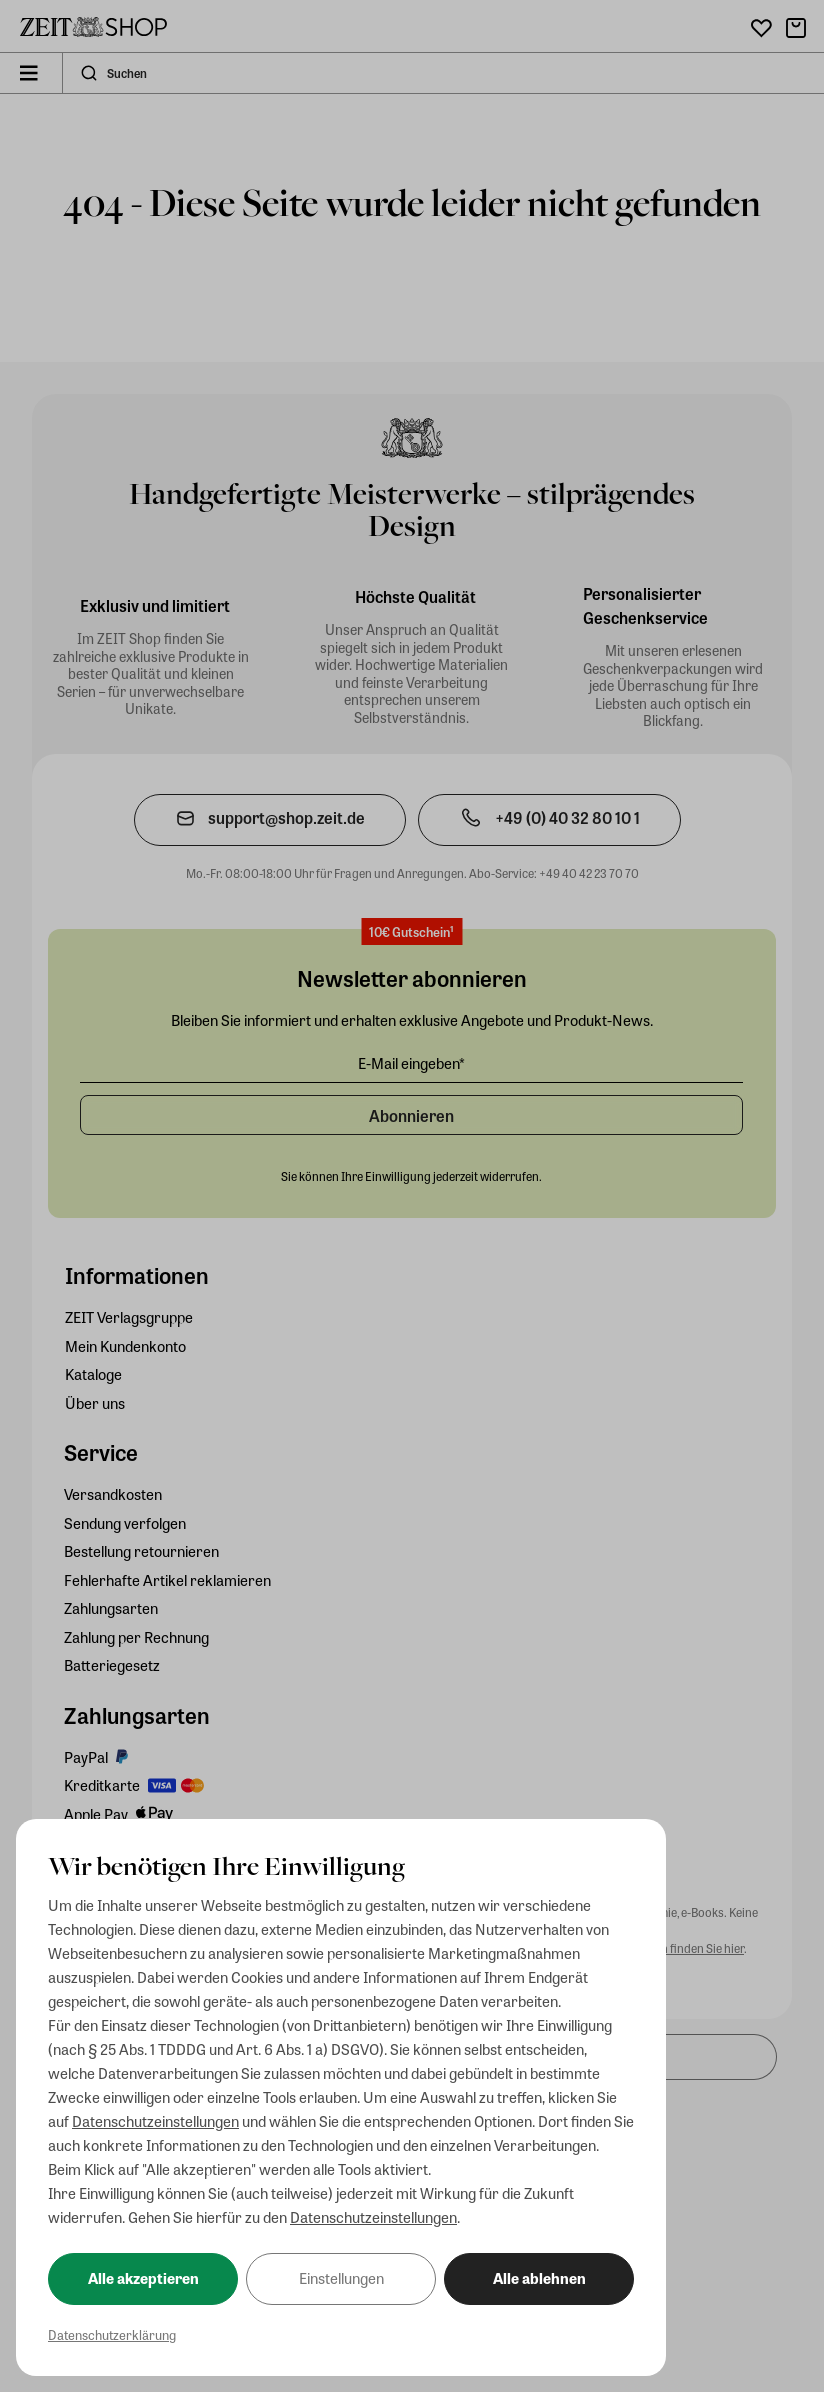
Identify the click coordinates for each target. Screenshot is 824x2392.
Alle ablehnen (539, 2278)
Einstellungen (341, 2278)
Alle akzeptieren (143, 2278)
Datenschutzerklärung (112, 2334)
